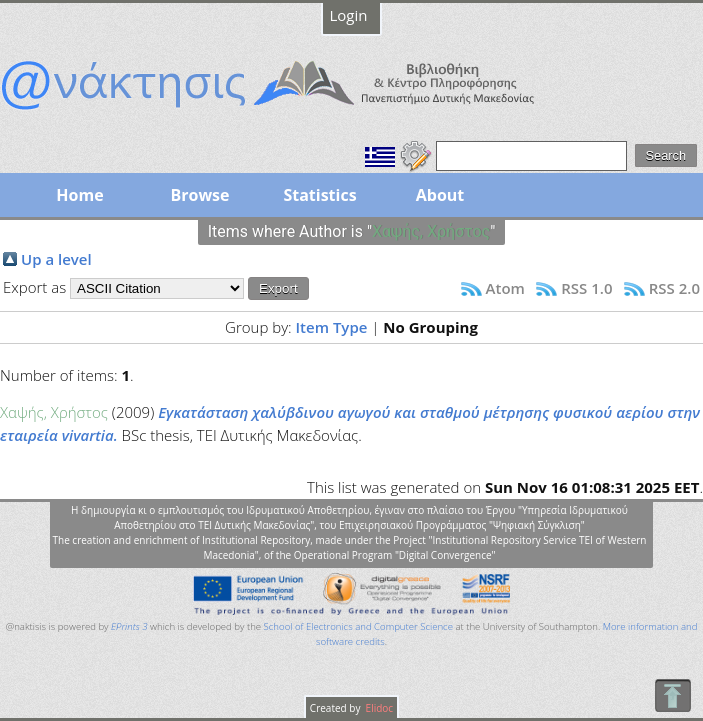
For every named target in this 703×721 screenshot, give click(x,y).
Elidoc (378, 708)
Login (349, 15)
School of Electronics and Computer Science (358, 626)
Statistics (319, 195)
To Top (672, 695)
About (440, 195)
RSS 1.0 (586, 288)
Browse (199, 195)
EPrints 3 (129, 626)
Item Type (332, 327)
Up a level (56, 259)
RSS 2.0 (674, 288)
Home (79, 195)
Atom (505, 288)
